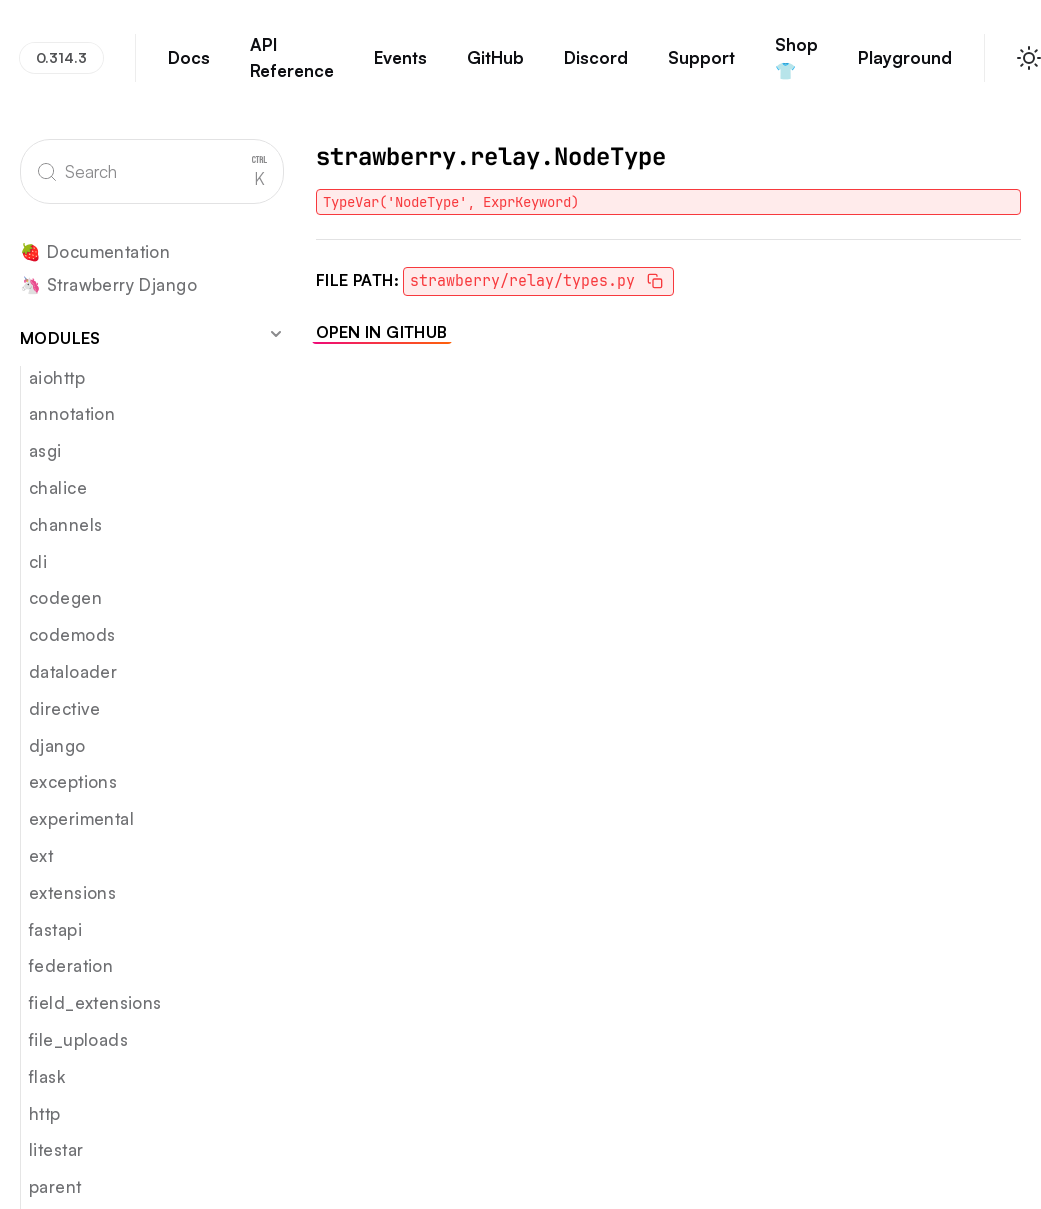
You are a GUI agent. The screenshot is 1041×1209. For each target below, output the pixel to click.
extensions (72, 892)
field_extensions (95, 1002)
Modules (152, 337)
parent (55, 1186)
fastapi (55, 929)
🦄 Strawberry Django (108, 285)
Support (701, 67)
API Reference (292, 66)
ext (41, 855)
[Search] (152, 171)
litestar (56, 1149)
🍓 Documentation (95, 252)
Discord (596, 67)
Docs (189, 67)
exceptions (73, 781)
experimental (81, 818)
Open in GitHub (382, 332)
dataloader (73, 671)
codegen (65, 597)
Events (400, 67)
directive (65, 708)
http (45, 1113)
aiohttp (57, 377)
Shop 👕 (797, 66)
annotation (72, 413)
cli (38, 561)
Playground (905, 67)
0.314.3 (61, 57)
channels (65, 524)
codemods (72, 634)
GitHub (495, 67)
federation (71, 965)
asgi (45, 450)
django (57, 745)
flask (47, 1076)
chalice (58, 487)
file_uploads (78, 1039)
